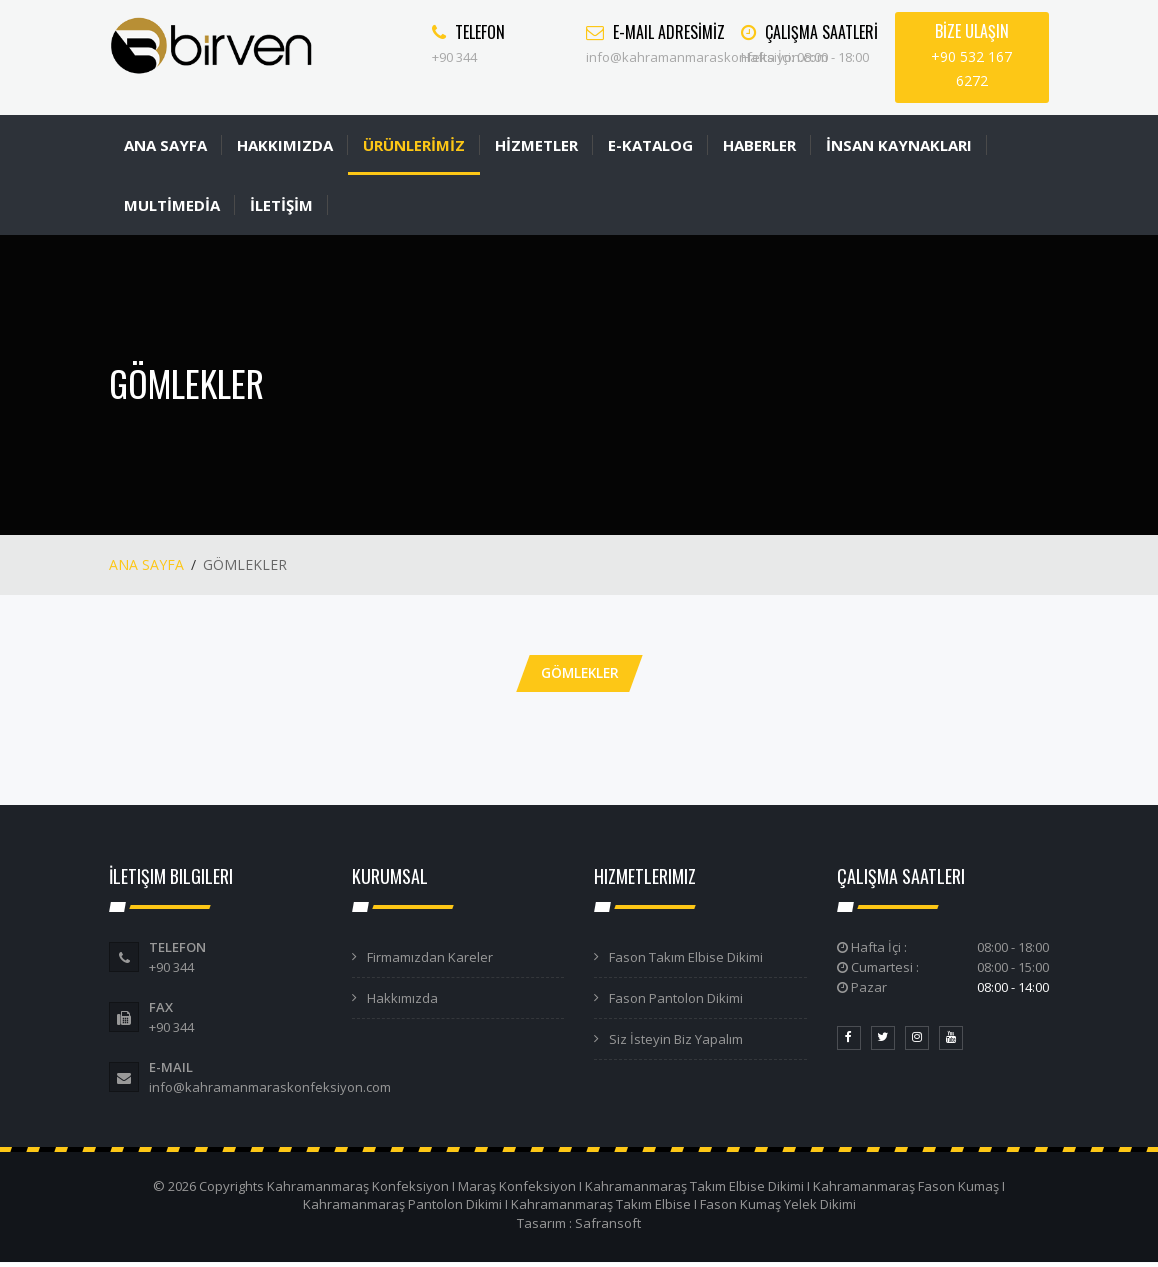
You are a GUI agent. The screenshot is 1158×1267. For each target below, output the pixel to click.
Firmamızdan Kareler (430, 961)
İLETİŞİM (281, 205)
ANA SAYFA (165, 145)
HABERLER (759, 145)
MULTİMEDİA (172, 205)
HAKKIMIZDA (285, 145)
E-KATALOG (650, 145)
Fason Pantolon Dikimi (676, 1002)
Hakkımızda (402, 1002)
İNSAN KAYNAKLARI (899, 145)
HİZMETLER (536, 145)
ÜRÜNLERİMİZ (414, 145)
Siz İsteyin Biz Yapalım (676, 1043)
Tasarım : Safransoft (579, 1227)
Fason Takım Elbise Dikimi (686, 961)
